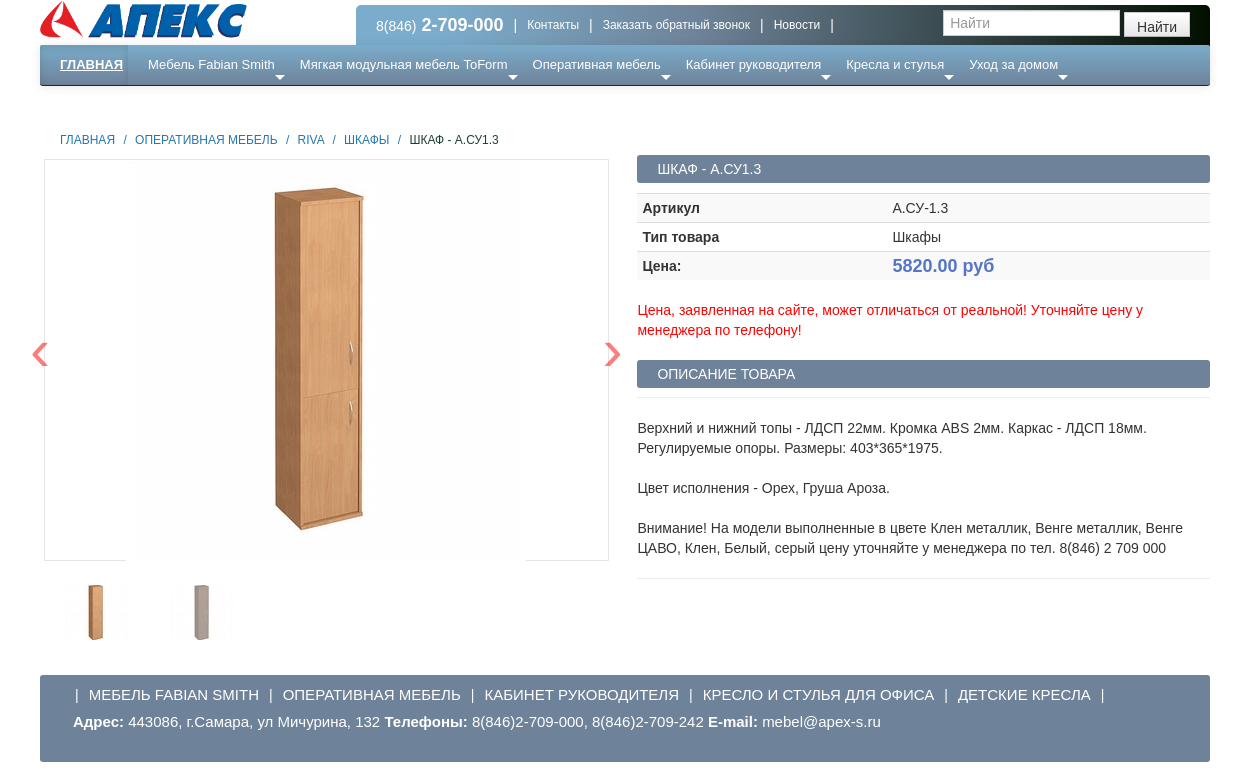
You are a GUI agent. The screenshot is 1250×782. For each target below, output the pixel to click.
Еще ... (180, 104)
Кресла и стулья (895, 64)
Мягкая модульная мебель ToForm (404, 64)
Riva (311, 140)
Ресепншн (256, 104)
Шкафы (366, 140)
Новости (797, 25)
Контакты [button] (553, 25)
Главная (91, 64)
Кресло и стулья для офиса (819, 694)
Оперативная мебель (597, 64)
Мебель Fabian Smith (211, 64)
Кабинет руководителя (753, 64)
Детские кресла (1024, 694)
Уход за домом (1013, 64)
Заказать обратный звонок (676, 25)
